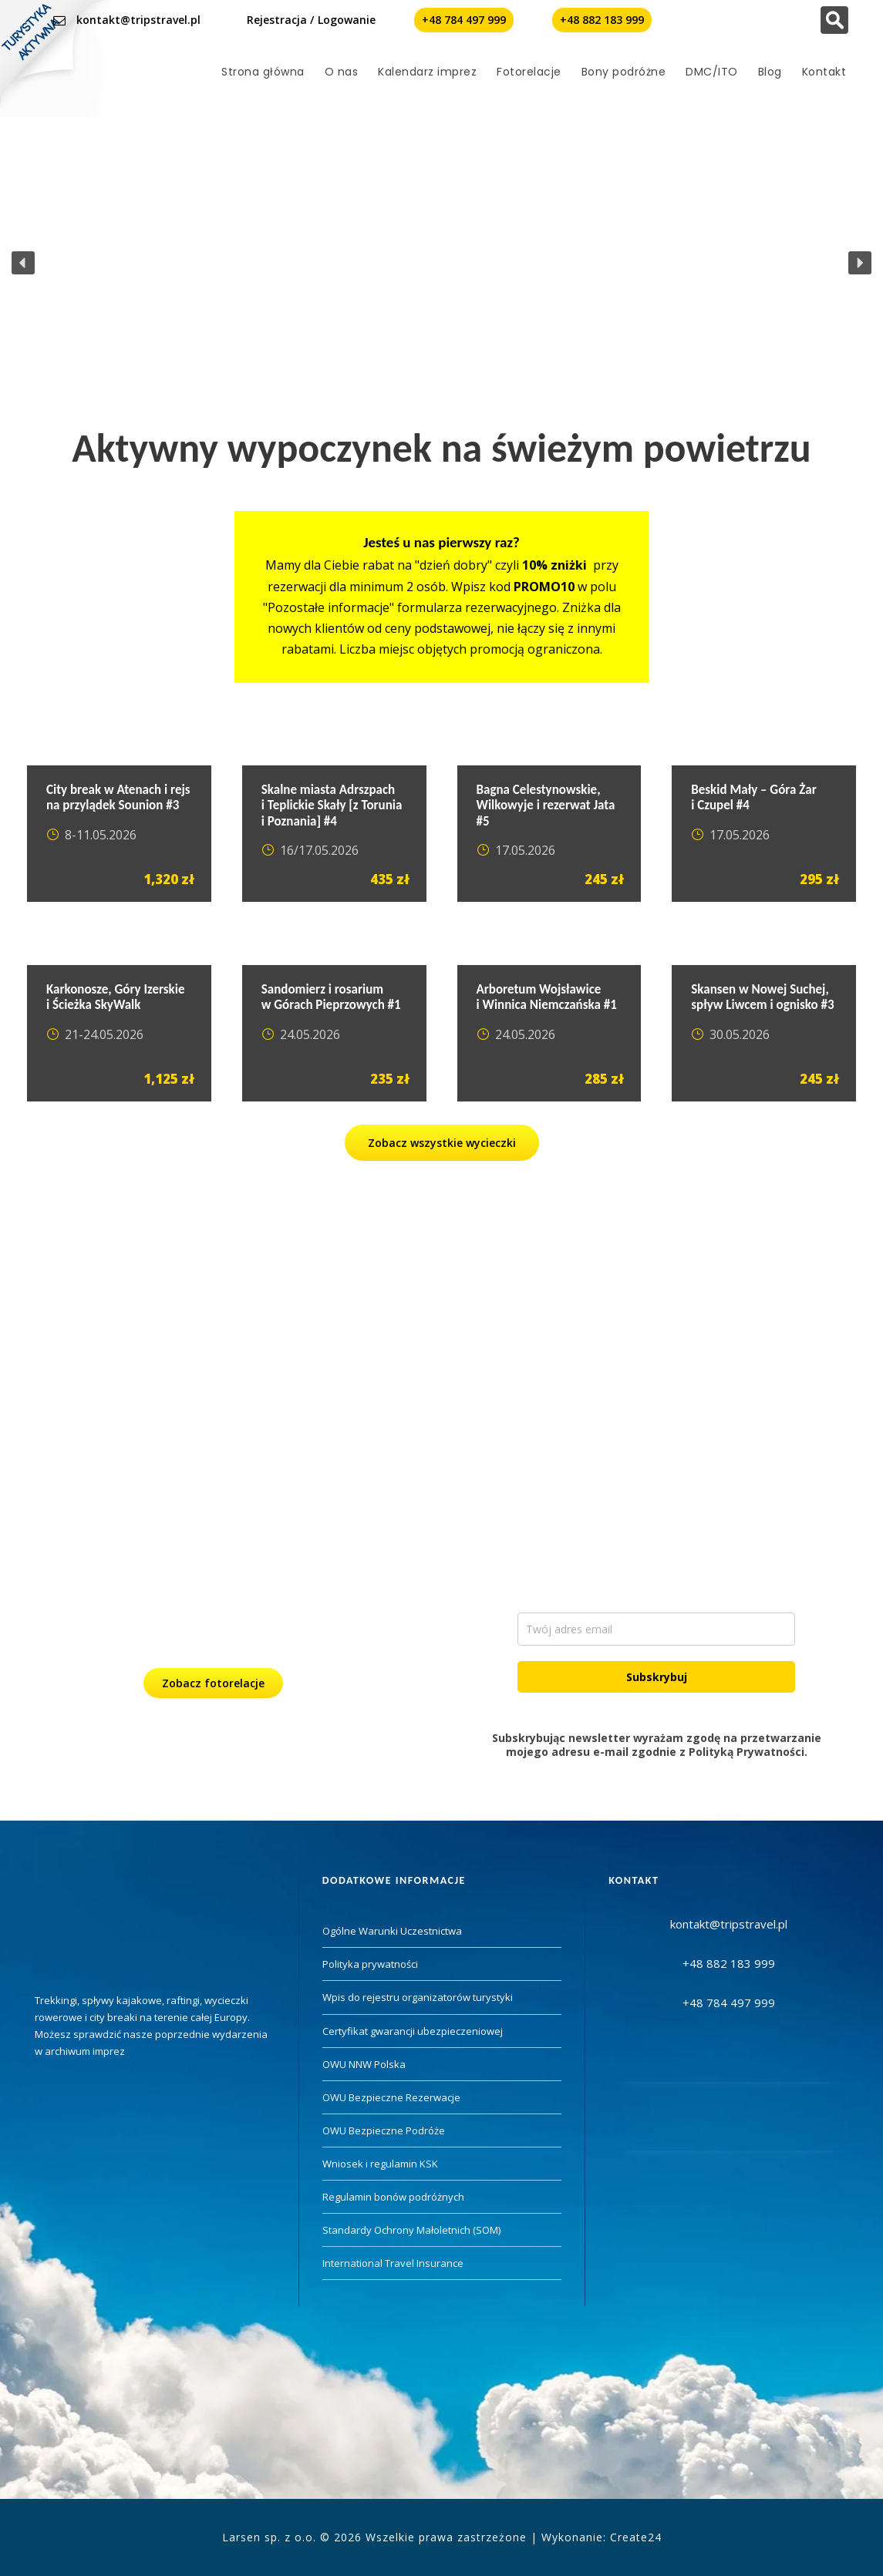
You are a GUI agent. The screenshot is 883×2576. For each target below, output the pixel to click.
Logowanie (347, 19)
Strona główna (263, 71)
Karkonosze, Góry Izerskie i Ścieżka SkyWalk (115, 997)
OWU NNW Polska (364, 2064)
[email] (656, 1629)
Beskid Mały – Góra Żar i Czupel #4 (753, 797)
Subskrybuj (656, 1677)
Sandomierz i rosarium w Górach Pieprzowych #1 (331, 997)
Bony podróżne (623, 71)
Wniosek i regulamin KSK (380, 2164)
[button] (23, 262)
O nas (342, 71)
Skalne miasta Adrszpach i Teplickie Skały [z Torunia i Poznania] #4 (332, 805)
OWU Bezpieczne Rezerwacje (391, 2097)
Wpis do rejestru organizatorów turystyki (417, 1997)
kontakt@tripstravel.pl (138, 19)
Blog (770, 71)
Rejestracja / (280, 19)
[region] (441, 263)
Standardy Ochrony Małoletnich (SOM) (411, 2230)
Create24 (636, 2537)
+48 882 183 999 (602, 19)
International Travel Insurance (392, 2263)
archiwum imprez (85, 2051)
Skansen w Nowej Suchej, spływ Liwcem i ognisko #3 (762, 997)
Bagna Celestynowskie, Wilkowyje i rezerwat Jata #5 (546, 805)
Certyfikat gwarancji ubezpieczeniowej (412, 2031)
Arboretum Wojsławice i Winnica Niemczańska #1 (547, 997)
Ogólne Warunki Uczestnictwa (392, 1931)
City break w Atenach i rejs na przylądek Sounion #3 (118, 797)
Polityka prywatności (370, 1964)
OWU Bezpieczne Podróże (383, 2130)
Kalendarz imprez (427, 71)
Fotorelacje (529, 71)
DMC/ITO (712, 71)
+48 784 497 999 (464, 19)
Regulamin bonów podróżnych (393, 2197)
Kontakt (824, 71)
